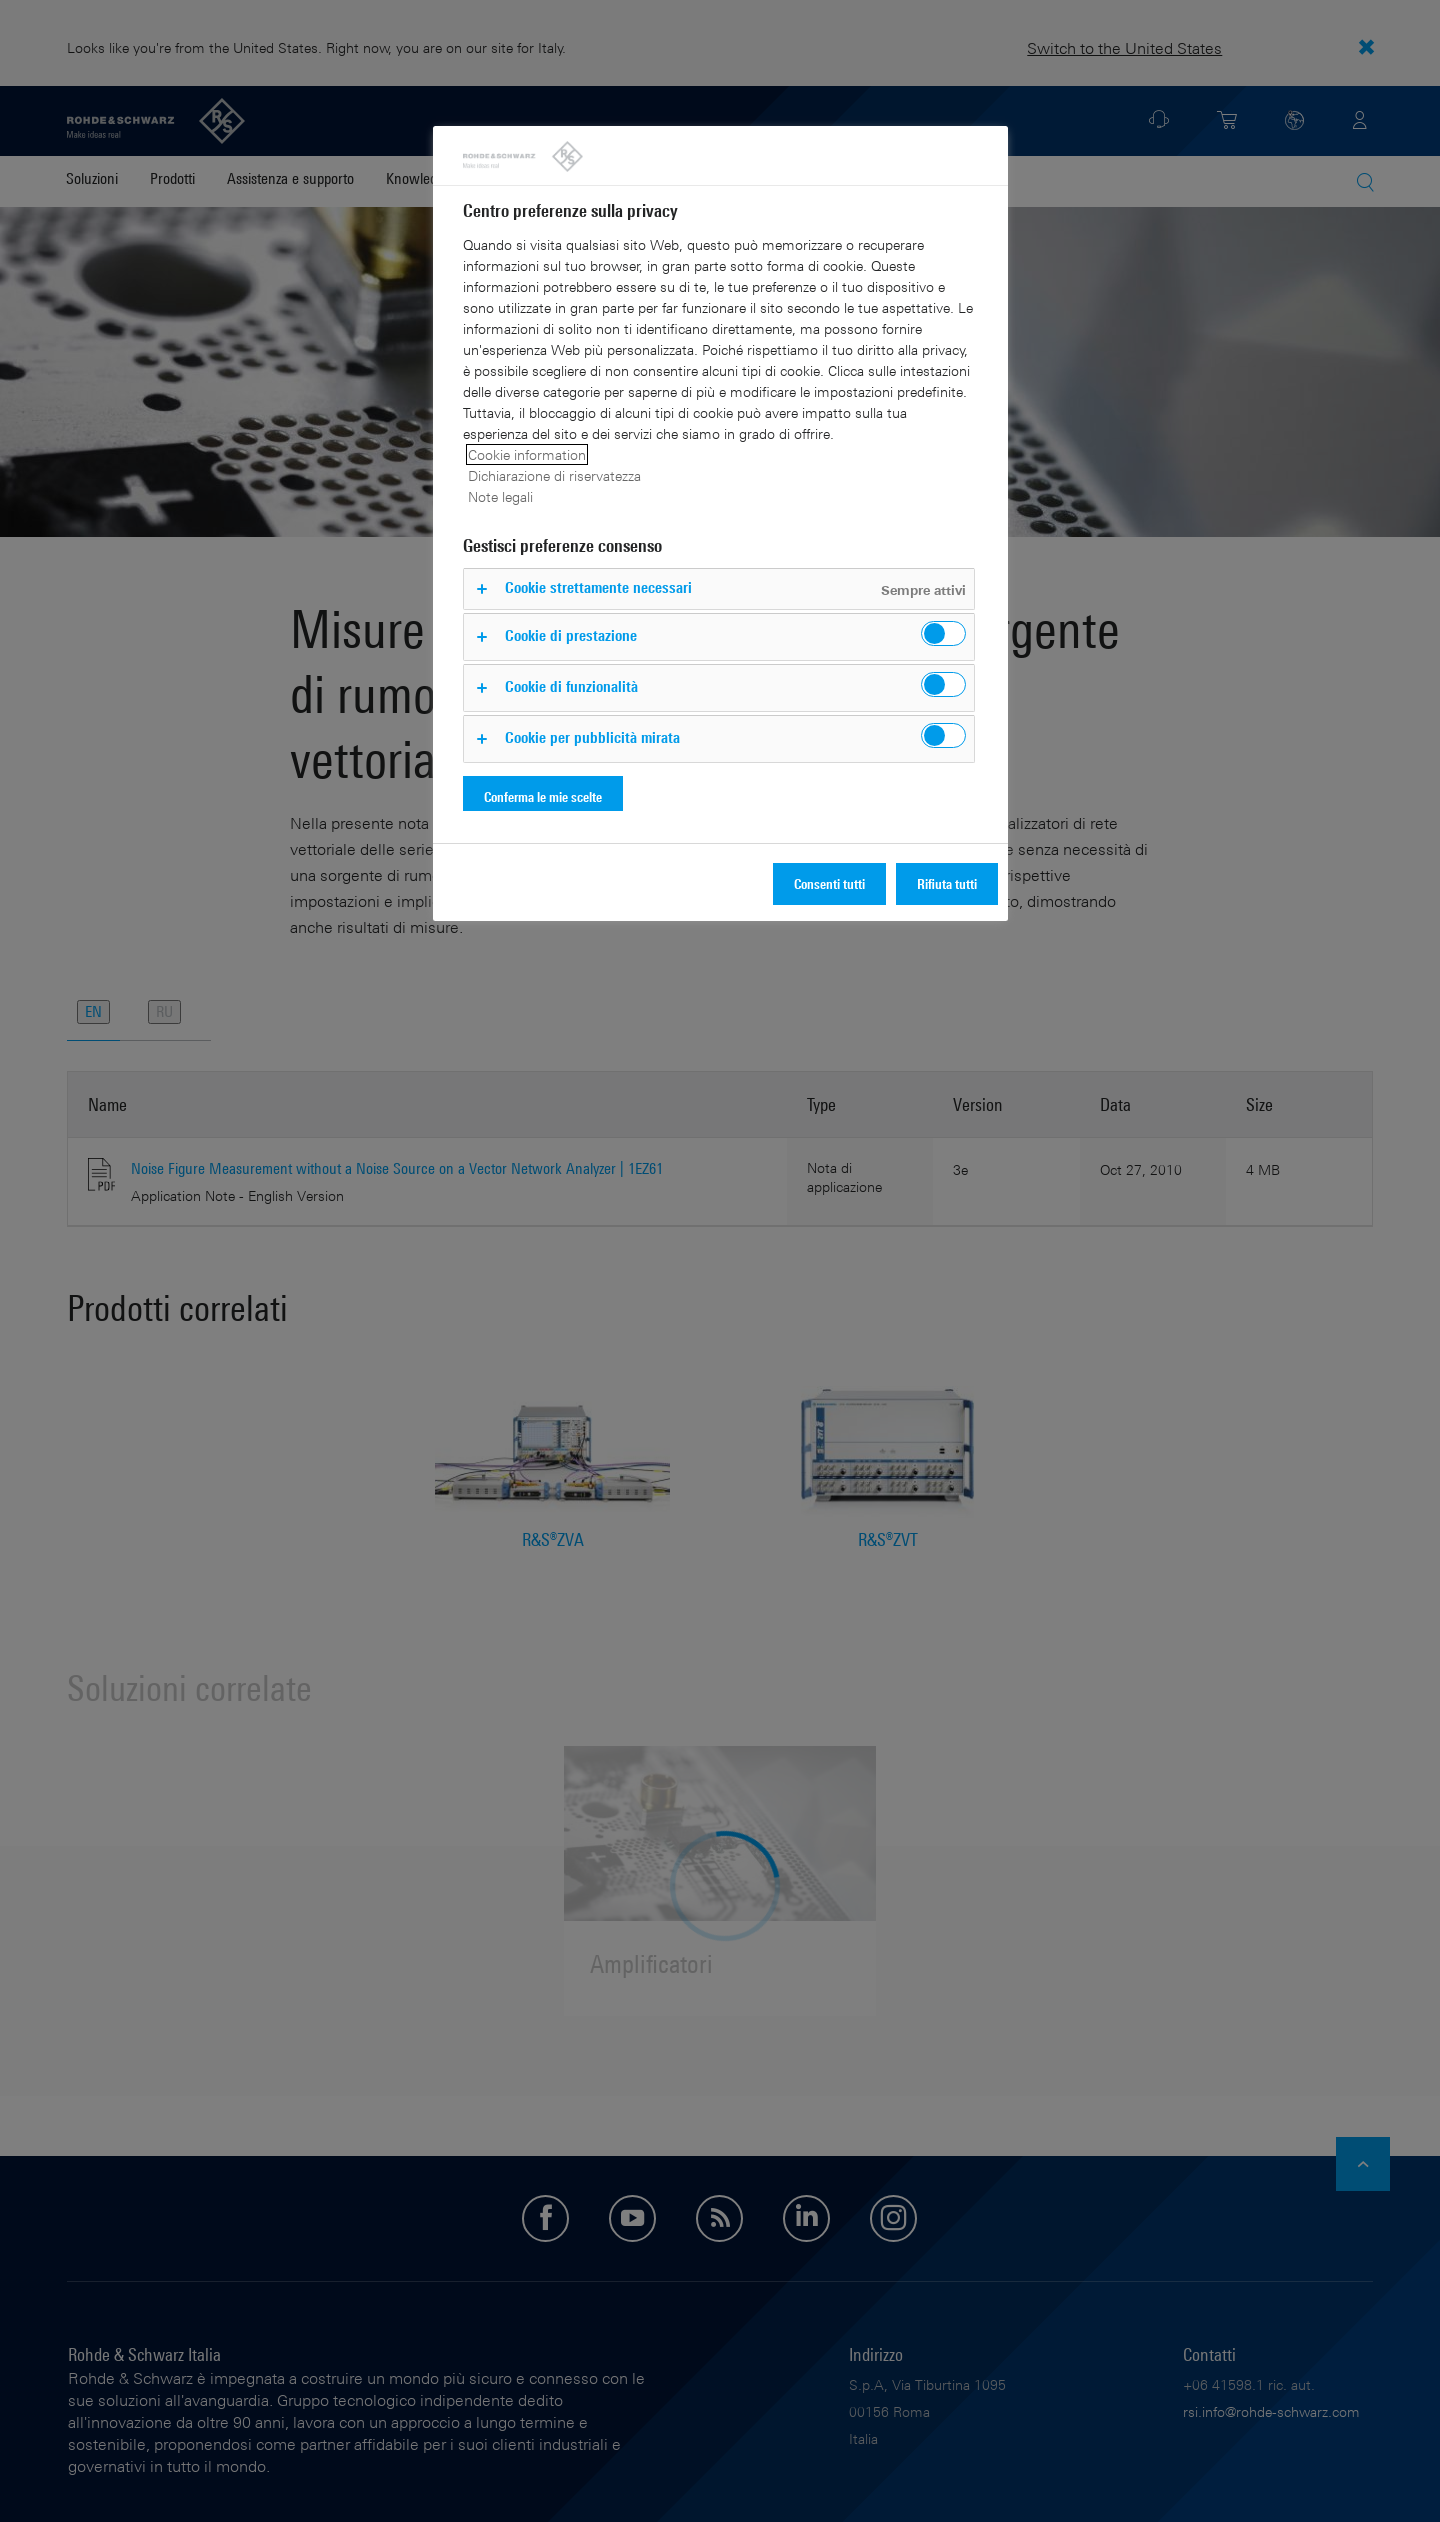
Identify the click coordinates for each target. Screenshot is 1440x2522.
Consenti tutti (829, 883)
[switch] (943, 633)
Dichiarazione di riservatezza (554, 475)
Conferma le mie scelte (543, 796)
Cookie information (527, 454)
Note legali (500, 496)
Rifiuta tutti (947, 883)
